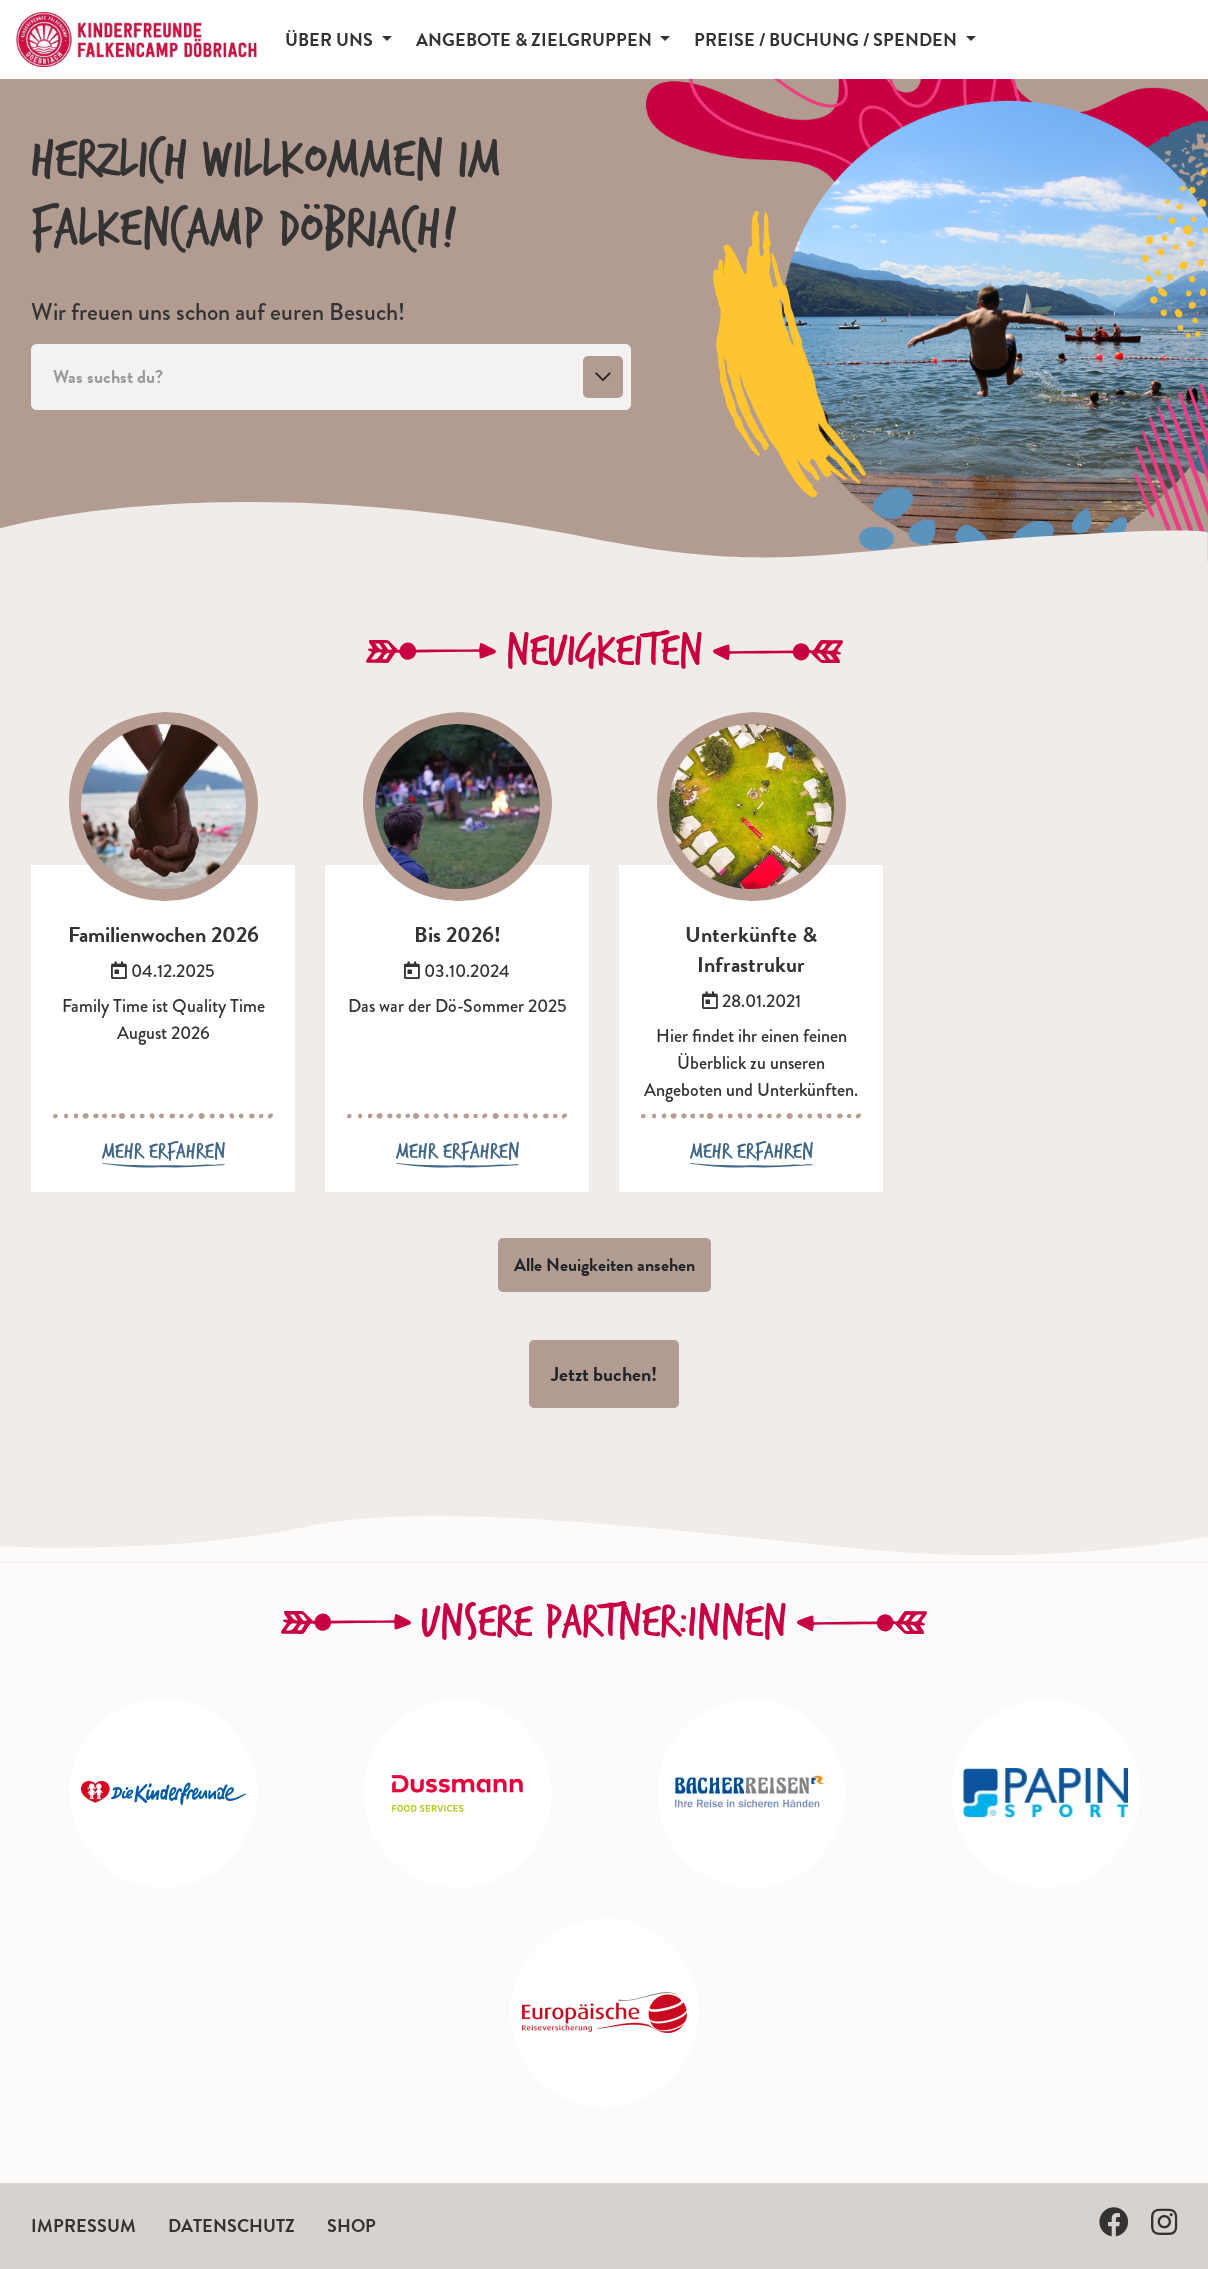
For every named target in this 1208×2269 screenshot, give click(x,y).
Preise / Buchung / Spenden (827, 39)
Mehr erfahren (163, 1151)
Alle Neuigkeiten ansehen (604, 1264)
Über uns (331, 39)
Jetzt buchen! (604, 1374)
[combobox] (331, 377)
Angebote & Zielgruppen (536, 39)
